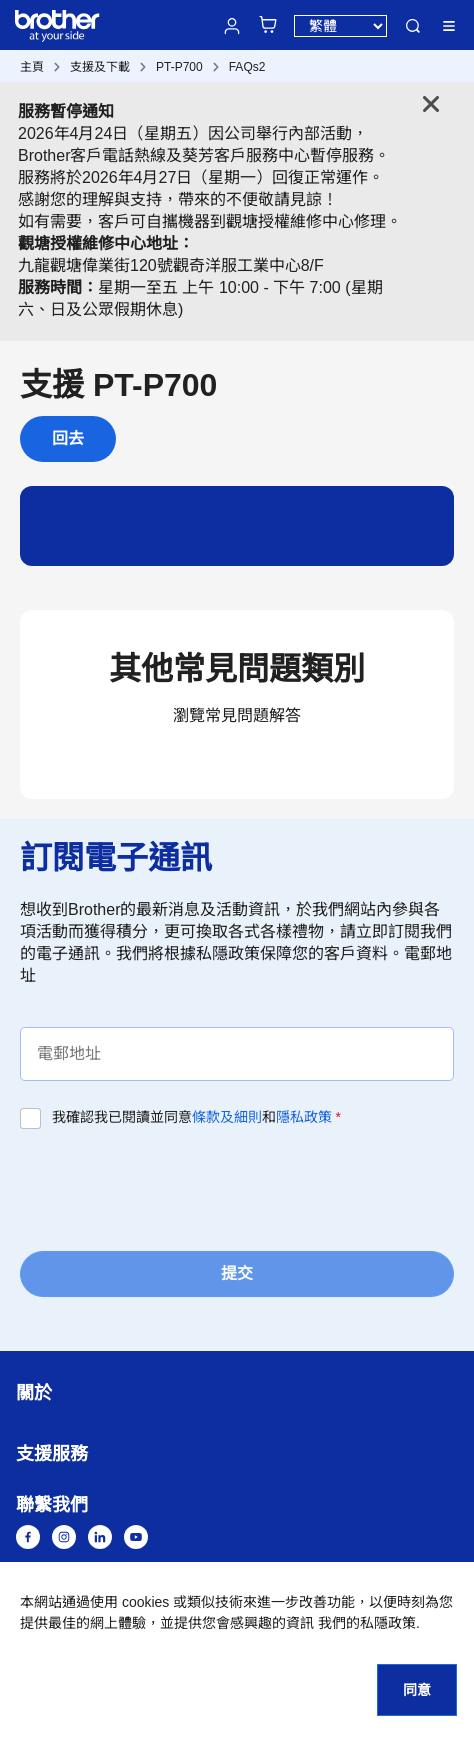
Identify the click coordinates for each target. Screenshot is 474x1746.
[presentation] (172, 1188)
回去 (68, 438)
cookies (145, 1602)
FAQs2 (247, 67)
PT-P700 (179, 67)
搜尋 (413, 26)
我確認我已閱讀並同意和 (196, 1117)
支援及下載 (100, 67)
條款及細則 (227, 1117)
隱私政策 (304, 1117)
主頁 (32, 67)
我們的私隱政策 (367, 1623)
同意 (417, 1690)
